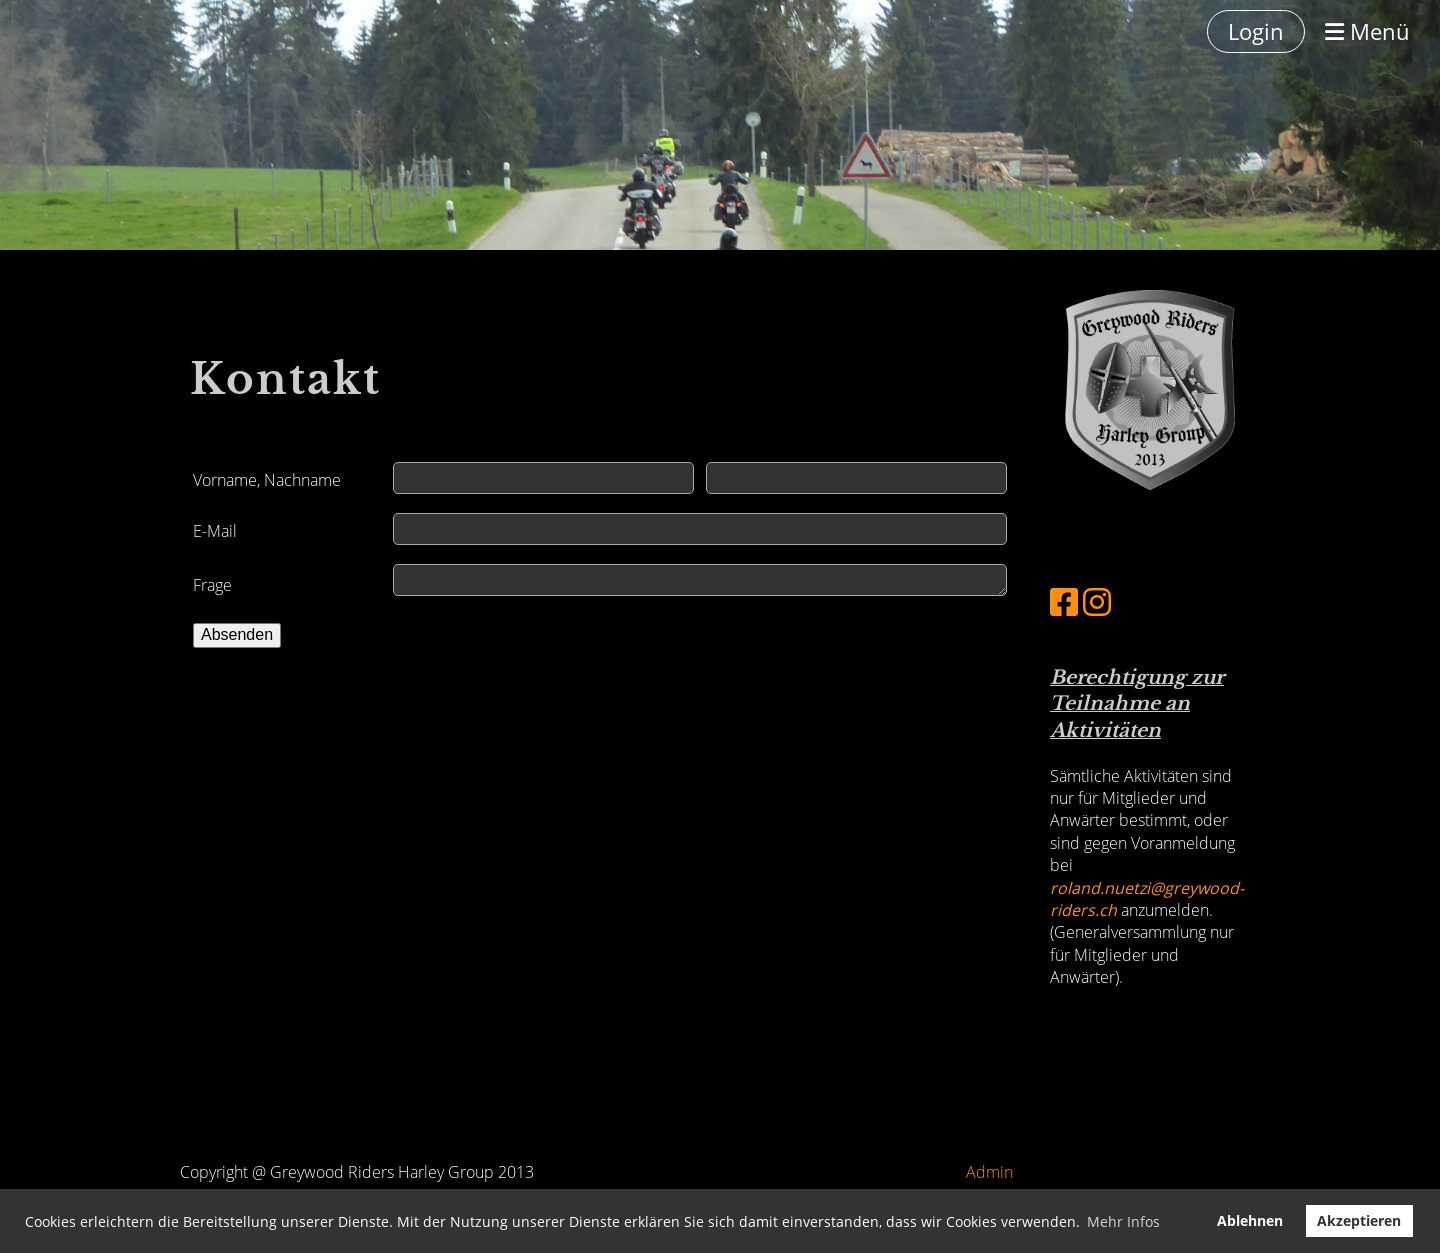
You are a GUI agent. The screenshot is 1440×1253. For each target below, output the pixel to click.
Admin (989, 1172)
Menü (1367, 31)
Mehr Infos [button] (1123, 1221)
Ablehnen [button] (1250, 1220)
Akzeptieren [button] (1359, 1220)
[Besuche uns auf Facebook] (1064, 601)
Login (1256, 31)
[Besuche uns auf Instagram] (1097, 601)
